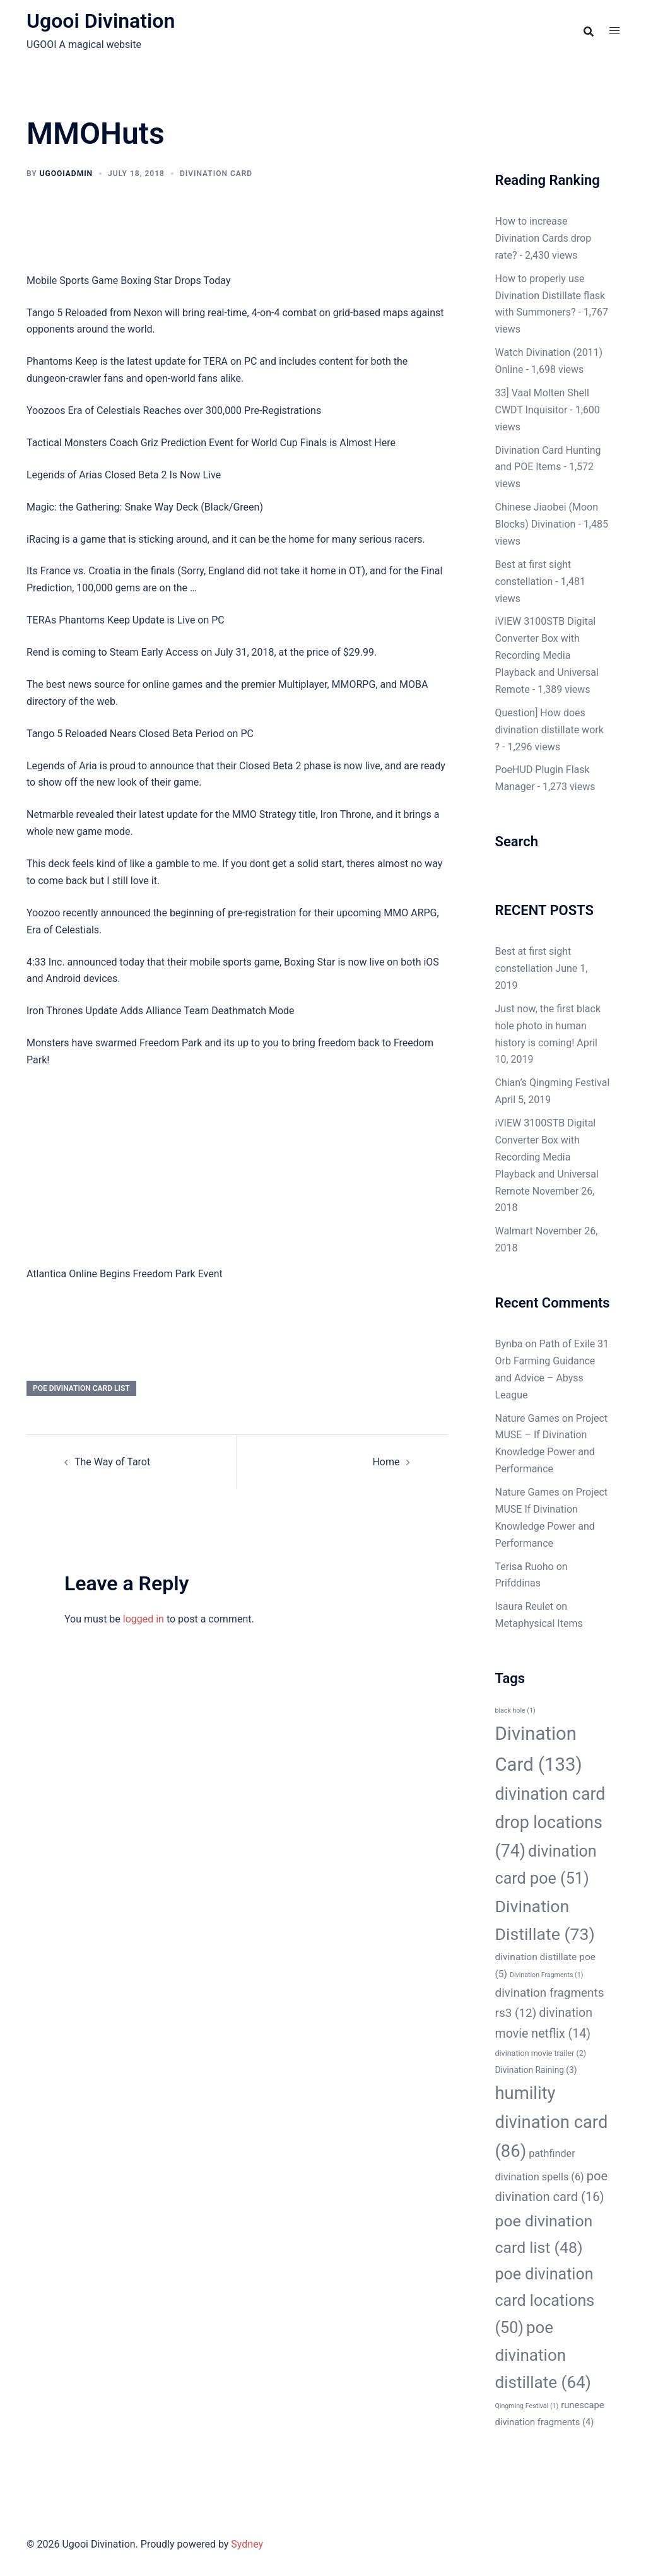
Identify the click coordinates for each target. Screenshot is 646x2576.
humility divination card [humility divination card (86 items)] (551, 2122)
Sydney (247, 2544)
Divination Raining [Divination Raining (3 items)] (536, 2070)
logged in (143, 1619)
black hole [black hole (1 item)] (515, 1710)
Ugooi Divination (100, 21)
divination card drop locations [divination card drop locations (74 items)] (550, 1822)
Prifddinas (518, 1583)
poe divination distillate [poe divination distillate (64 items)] (543, 2355)
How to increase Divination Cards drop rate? (543, 238)
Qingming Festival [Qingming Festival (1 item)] (527, 2406)
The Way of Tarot (112, 1462)
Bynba (509, 1344)
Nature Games (527, 1418)
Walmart (514, 1231)
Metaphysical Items (539, 1623)
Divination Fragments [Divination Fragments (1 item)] (547, 1975)
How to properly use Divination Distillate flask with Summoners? (550, 296)
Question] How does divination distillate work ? (549, 730)
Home (385, 1462)
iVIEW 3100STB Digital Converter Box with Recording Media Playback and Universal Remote (547, 655)
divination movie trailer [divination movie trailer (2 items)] (541, 2053)
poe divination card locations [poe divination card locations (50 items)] (545, 2301)
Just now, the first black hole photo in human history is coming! (548, 1026)
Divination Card (216, 173)
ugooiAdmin (66, 173)
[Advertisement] (237, 1172)
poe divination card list (81, 1388)
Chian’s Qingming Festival (552, 1083)
